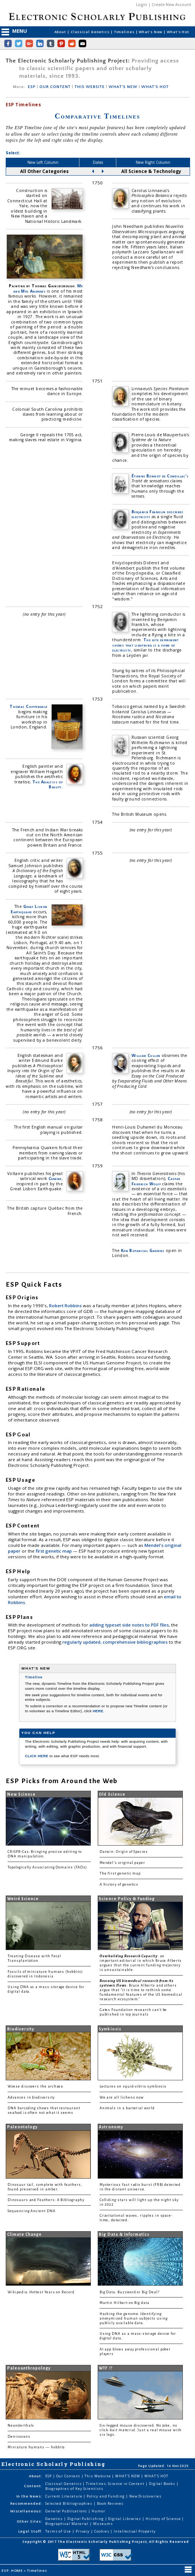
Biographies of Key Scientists (74, 2488)
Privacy (83, 2531)
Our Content (68, 2476)
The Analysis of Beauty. (47, 784)
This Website (98, 2476)
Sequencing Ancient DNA (31, 2211)
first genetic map (54, 1551)
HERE (98, 1711)
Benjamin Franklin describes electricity (158, 514)
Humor (98, 2511)
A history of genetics (119, 1884)
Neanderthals (21, 2425)
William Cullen (146, 1055)
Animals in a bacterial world (127, 2108)
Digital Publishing (86, 2518)
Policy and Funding (106, 2496)
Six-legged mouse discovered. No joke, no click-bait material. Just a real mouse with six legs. (141, 2430)
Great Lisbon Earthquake (29, 909)
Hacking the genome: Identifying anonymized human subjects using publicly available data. (134, 2318)
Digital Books (162, 2483)
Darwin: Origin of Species (124, 1852)
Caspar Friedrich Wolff (156, 1181)
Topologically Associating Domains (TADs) (47, 1867)
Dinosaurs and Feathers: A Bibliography (46, 2200)
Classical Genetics (91, 31)
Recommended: (26, 2503)
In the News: (29, 2496)
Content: (33, 2485)
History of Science (164, 2518)
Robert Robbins (66, 1305)
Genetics (54, 2518)
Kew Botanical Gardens (143, 1250)
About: (36, 2476)
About (60, 31)
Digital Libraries (125, 2518)
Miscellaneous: (26, 2511)
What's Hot (178, 31)
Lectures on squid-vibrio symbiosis (133, 2086)
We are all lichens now (122, 2097)
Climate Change (24, 2234)
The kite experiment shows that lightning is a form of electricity (145, 645)
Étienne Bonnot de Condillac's (160, 476)
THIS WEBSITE (90, 87)
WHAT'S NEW (123, 87)
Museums (103, 2523)
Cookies (102, 2531)
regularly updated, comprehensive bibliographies (115, 1642)
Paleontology (22, 2127)
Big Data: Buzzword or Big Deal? (130, 2292)
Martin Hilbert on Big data (124, 2303)
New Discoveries (145, 2496)
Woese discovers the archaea (35, 2086)
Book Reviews (110, 2503)
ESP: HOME (13, 2570)
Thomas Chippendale (28, 706)
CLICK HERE (37, 1756)
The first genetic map (120, 1873)
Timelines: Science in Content (116, 2483)
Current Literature (64, 2496)
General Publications (66, 2511)
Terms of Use (58, 2531)
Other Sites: (30, 2521)
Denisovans (19, 2436)
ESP (31, 87)
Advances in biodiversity (31, 2097)
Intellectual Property (134, 2531)
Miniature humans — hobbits (36, 2447)
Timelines (125, 31)
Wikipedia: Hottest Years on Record (41, 2292)
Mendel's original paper (122, 1863)
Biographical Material (67, 2523)
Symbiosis (110, 2029)
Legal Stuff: (30, 2531)
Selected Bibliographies (69, 2503)
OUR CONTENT (55, 87)
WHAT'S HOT (155, 87)
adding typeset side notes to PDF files (129, 1625)
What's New (151, 31)
